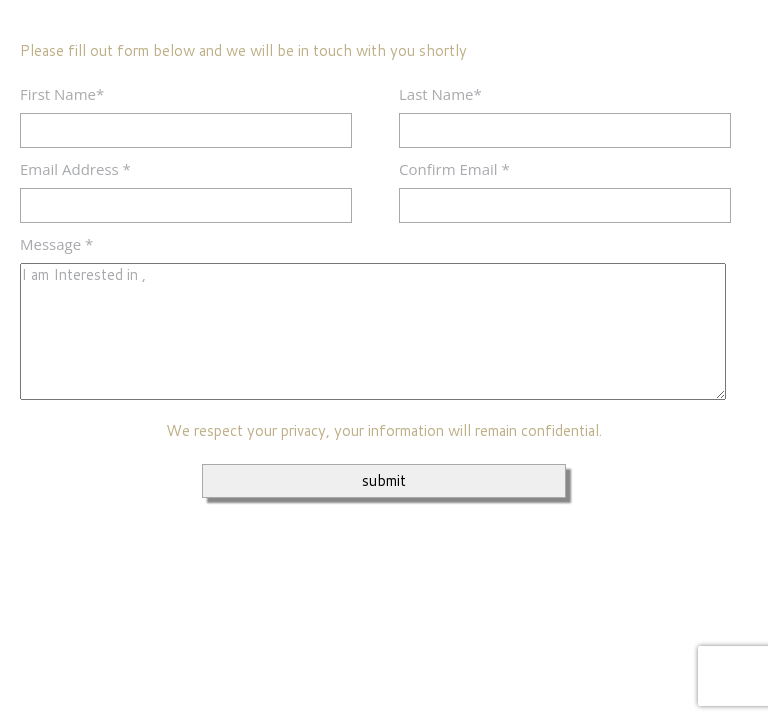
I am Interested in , (373, 331)
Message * (56, 244)
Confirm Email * (454, 169)
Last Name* (440, 94)
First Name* (62, 94)
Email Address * (75, 169)
